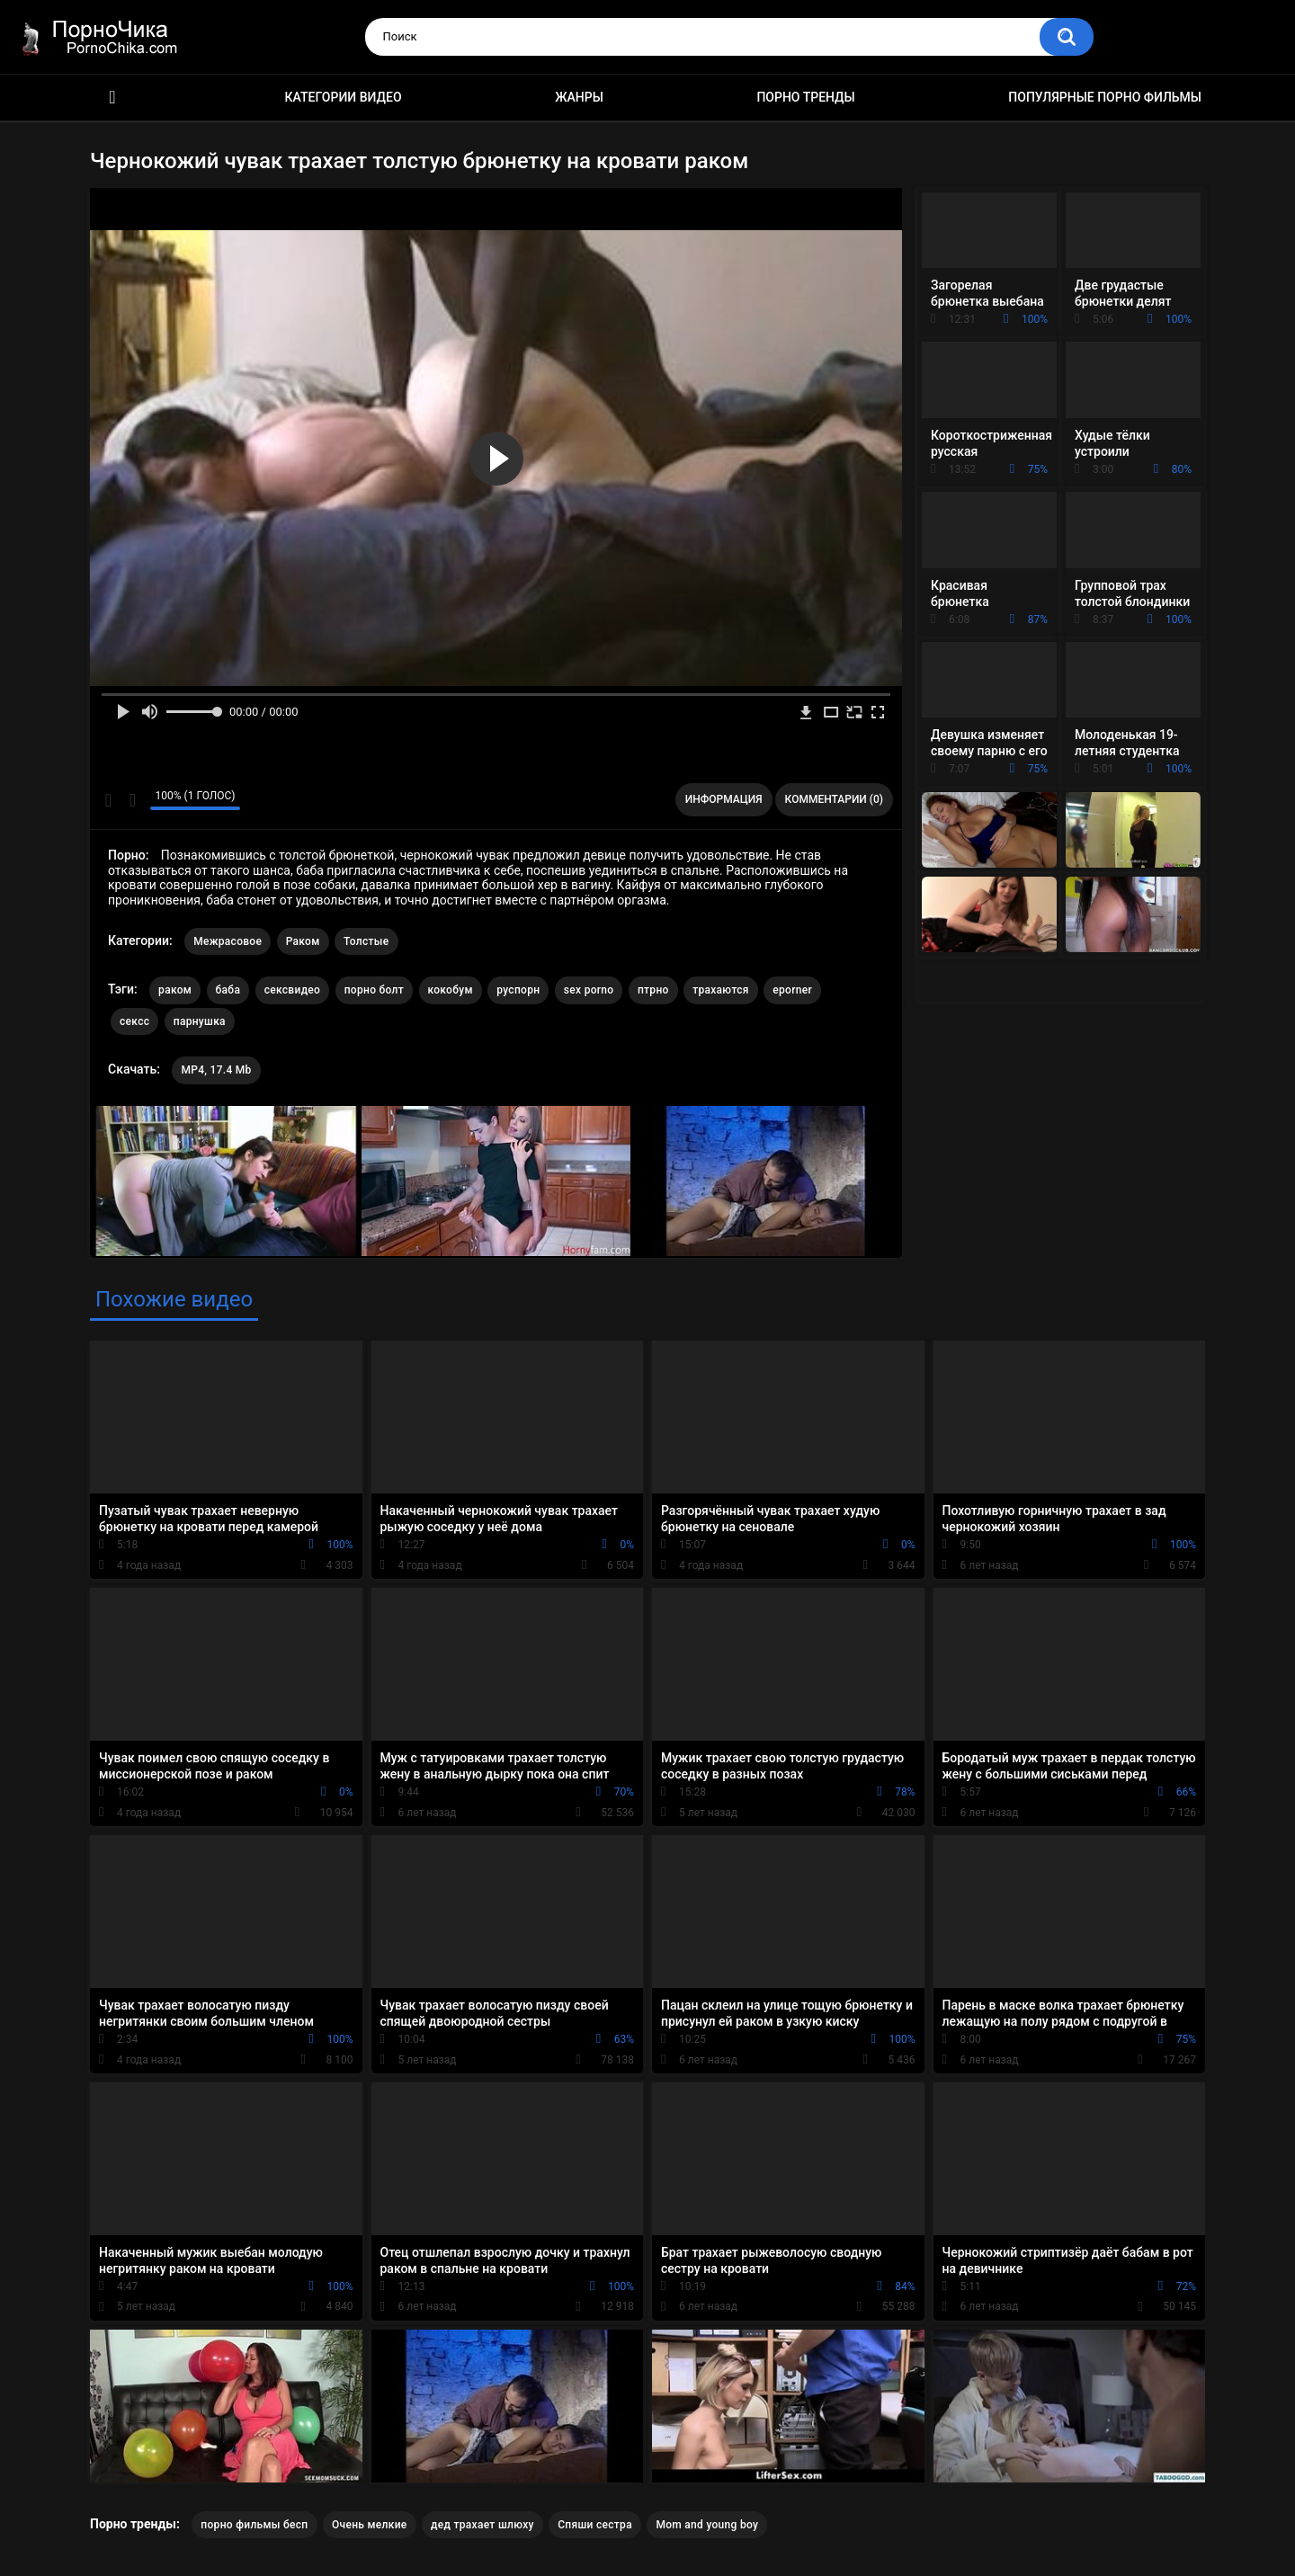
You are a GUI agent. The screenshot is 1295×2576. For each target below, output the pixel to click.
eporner (792, 990)
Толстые (366, 941)
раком (175, 990)
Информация (724, 799)
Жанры (579, 97)
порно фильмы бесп (254, 2524)
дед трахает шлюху (482, 2524)
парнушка (200, 1021)
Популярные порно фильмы (1104, 97)
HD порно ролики (112, 97)
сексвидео (292, 990)
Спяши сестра (595, 2524)
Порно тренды (805, 97)
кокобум (450, 990)
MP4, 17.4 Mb (216, 1070)
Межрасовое (227, 941)
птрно (653, 990)
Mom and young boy (707, 2524)
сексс (134, 1021)
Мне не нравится (131, 800)
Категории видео (343, 97)
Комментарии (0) (834, 799)
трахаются (720, 990)
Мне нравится (108, 800)
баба (228, 990)
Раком (303, 941)
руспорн (518, 990)
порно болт (374, 990)
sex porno (589, 990)
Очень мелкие (369, 2524)
